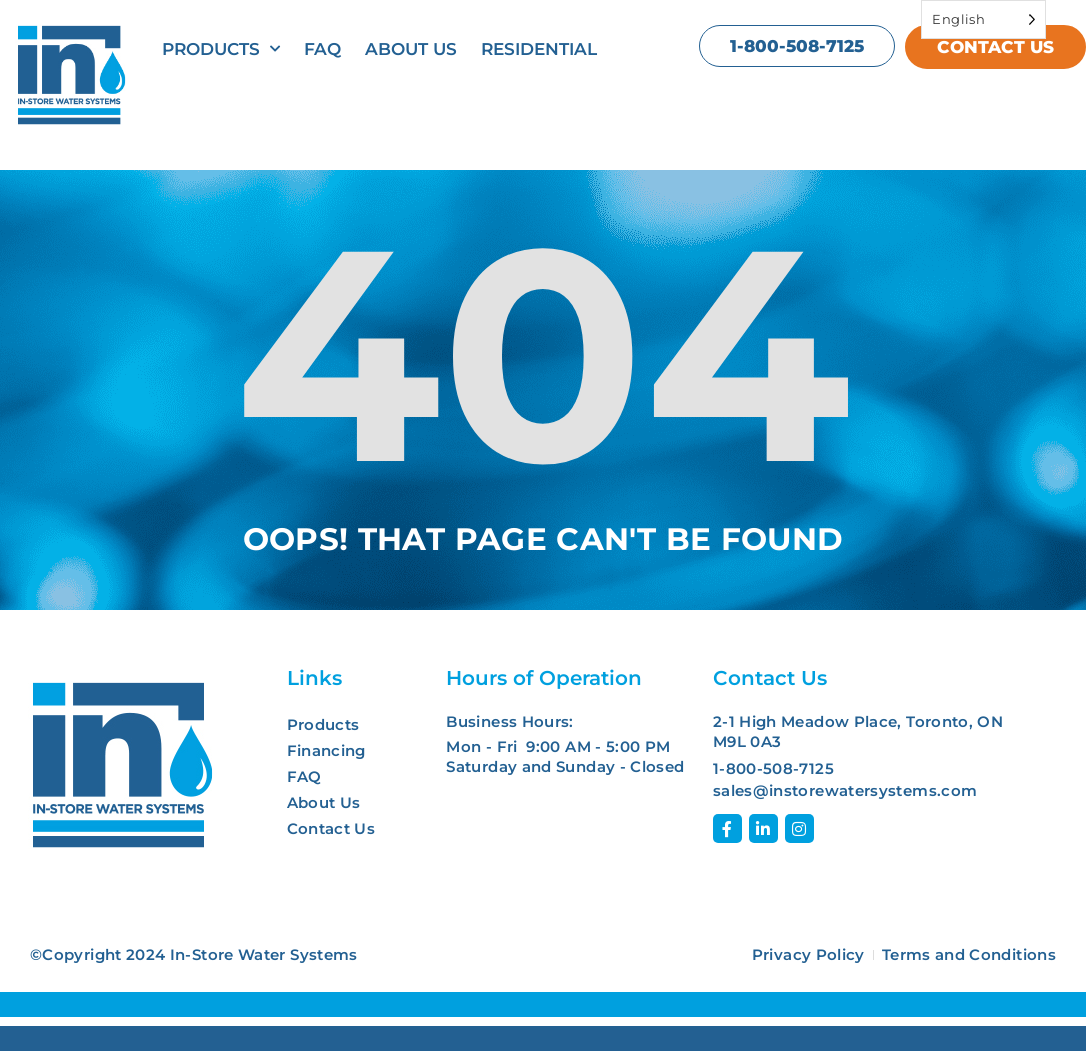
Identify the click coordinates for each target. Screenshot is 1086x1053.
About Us (411, 49)
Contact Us (331, 828)
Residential (539, 49)
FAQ (322, 49)
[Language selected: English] (983, 19)
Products (221, 49)
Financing (326, 750)
